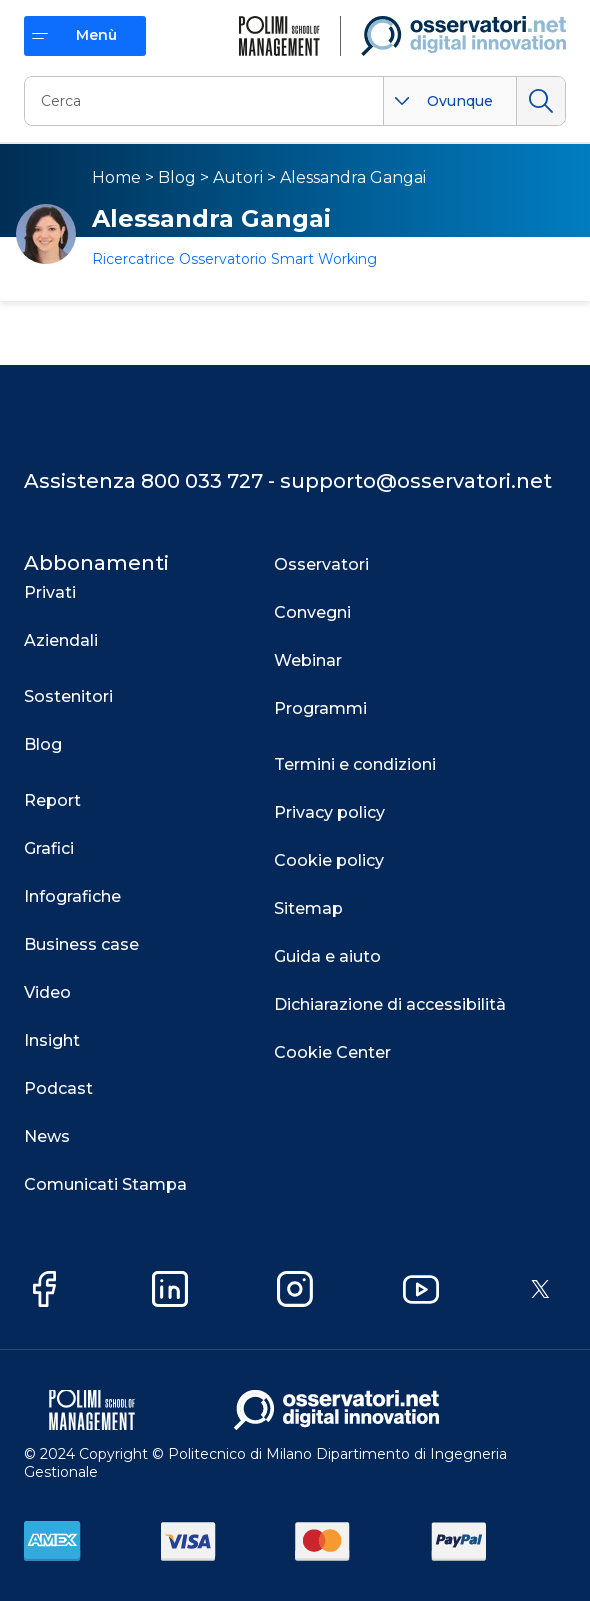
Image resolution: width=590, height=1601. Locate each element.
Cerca (540, 101)
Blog (177, 177)
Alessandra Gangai (353, 177)
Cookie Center (332, 1052)
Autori (238, 177)
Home (116, 177)
